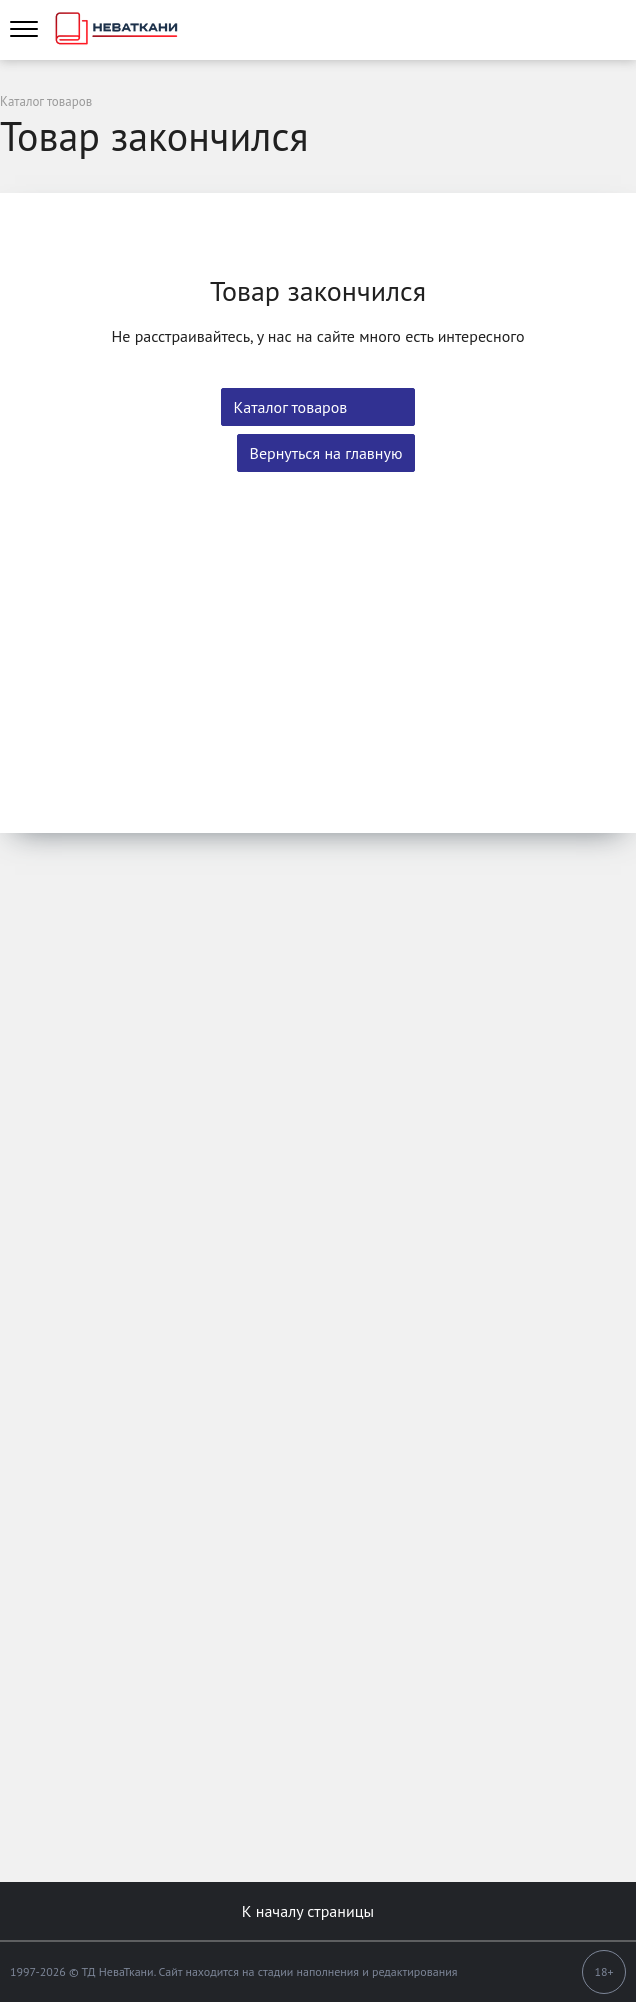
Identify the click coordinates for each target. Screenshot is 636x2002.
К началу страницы (318, 1911)
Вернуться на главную (326, 453)
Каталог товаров (291, 407)
